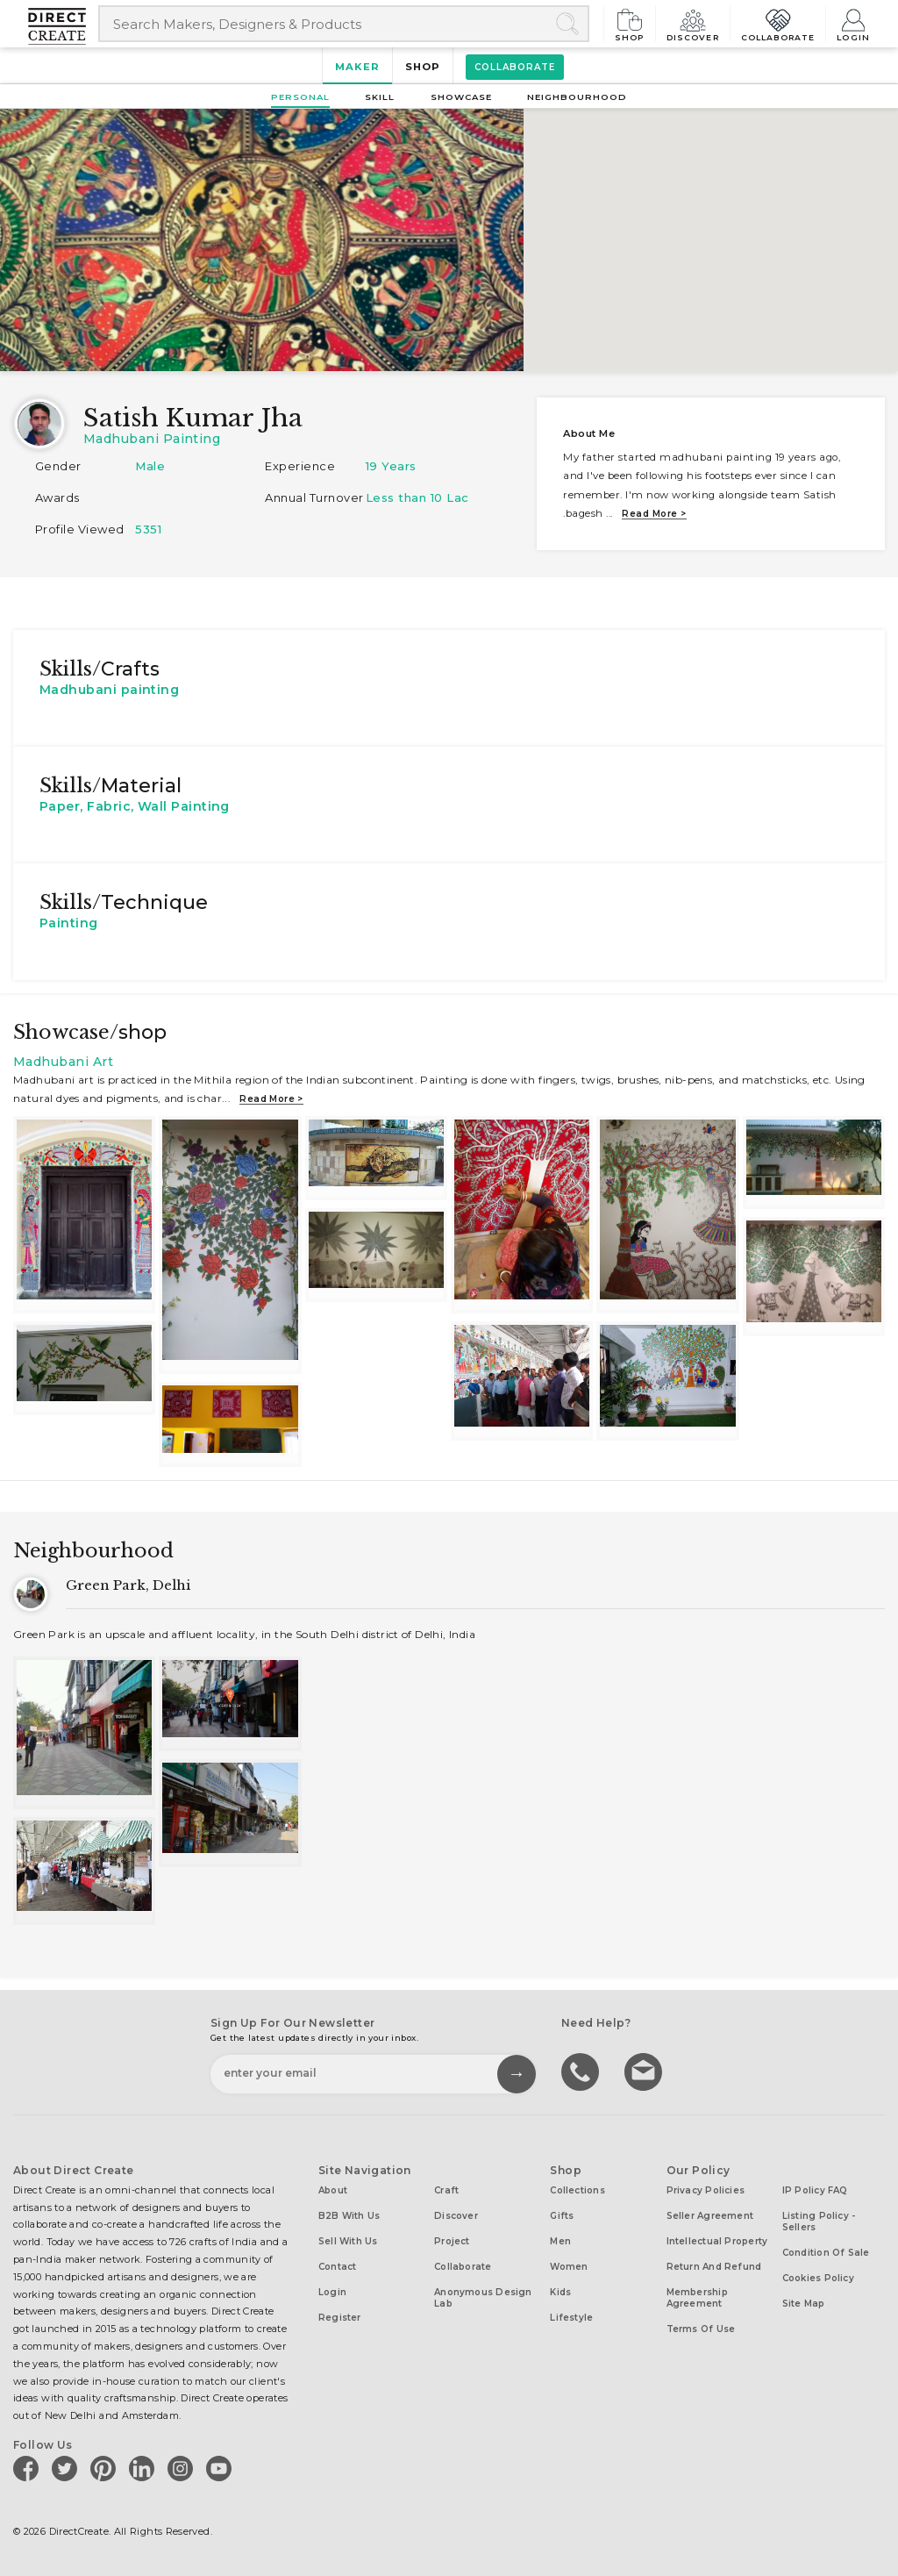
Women (569, 2266)
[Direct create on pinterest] (106, 2468)
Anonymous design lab (483, 2297)
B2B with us (349, 2216)
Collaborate (778, 23)
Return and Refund (714, 2266)
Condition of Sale (826, 2252)
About (332, 2190)
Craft (446, 2190)
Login (853, 23)
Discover (692, 23)
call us (582, 2071)
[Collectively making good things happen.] (63, 26)
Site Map (803, 2303)
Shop (630, 23)
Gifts (562, 2216)
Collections (577, 2190)
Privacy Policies (705, 2190)
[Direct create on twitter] (67, 2468)
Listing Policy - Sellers (819, 2221)
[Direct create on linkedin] (144, 2468)
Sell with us (348, 2241)
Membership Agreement (697, 2297)
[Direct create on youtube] (222, 2468)
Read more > (654, 513)
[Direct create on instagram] (183, 2468)
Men (560, 2241)
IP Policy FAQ (815, 2190)
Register (339, 2317)
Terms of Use (701, 2329)
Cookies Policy (818, 2278)
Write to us (645, 2071)
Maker (357, 67)
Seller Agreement (710, 2216)
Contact (337, 2266)
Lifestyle (571, 2317)
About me (589, 433)
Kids (560, 2292)
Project (452, 2241)
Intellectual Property (717, 2241)
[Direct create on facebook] (29, 2468)
